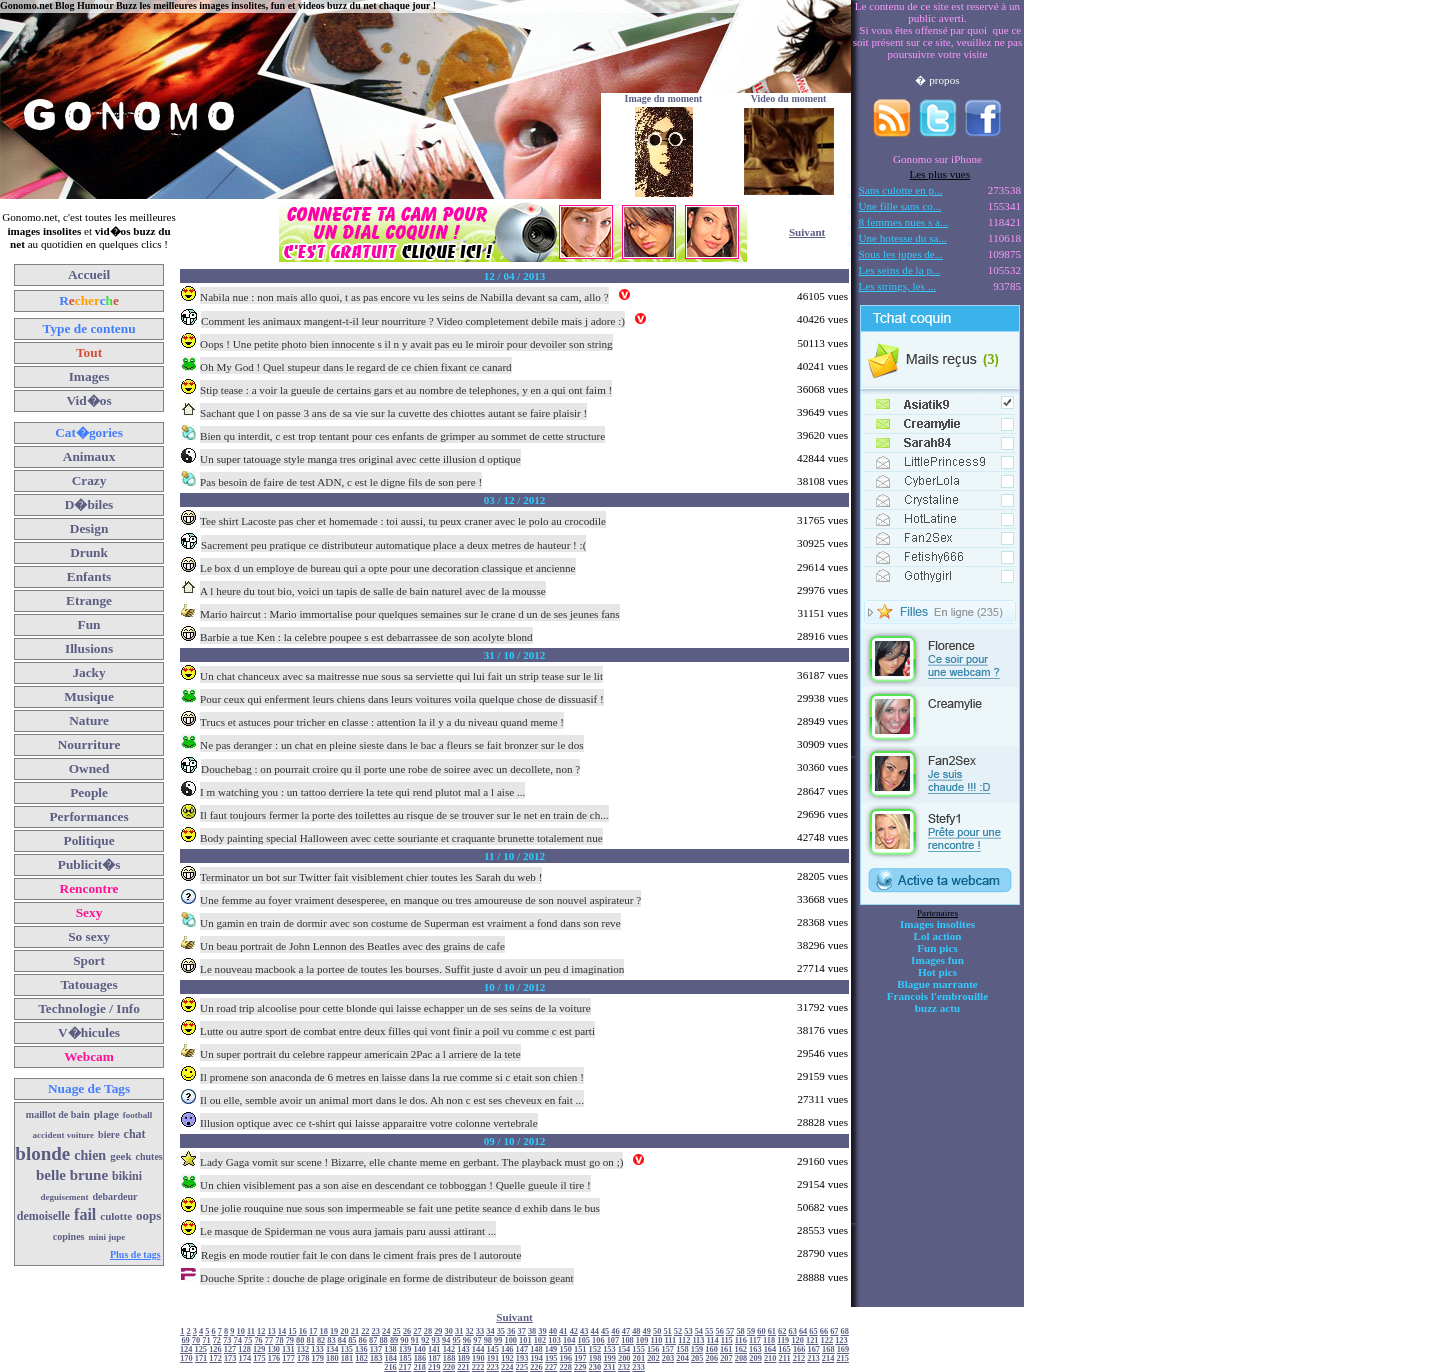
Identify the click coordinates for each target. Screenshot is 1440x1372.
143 (463, 1349)
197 (580, 1358)
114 (713, 1340)
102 (540, 1340)
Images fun (937, 960)
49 (647, 1331)
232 (624, 1367)
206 (712, 1358)
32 (469, 1331)
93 (436, 1340)
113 (698, 1340)
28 (428, 1331)
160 (711, 1349)
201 (639, 1358)
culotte (116, 1216)
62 (782, 1331)
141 (434, 1349)
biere (108, 1134)
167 (813, 1349)
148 (536, 1349)
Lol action (938, 936)
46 (615, 1331)
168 (828, 1349)
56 (720, 1331)
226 (536, 1367)
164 (770, 1349)
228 (565, 1367)
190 (478, 1358)
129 (259, 1349)
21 (355, 1331)
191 (493, 1358)
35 (501, 1331)
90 (404, 1340)
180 (332, 1358)
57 (730, 1331)
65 (813, 1331)
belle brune (72, 1175)
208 (741, 1358)
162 (741, 1349)
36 (511, 1331)
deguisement (65, 1197)
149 (551, 1349)
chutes (149, 1156)
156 (653, 1349)
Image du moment (664, 98)
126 (215, 1349)
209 (755, 1358)
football (138, 1115)
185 (405, 1358)
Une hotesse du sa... (903, 238)
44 (594, 1331)
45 (605, 1331)
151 (580, 1349)
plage (106, 1114)
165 (784, 1349)
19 (334, 1331)
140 (419, 1349)
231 (609, 1367)
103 (554, 1340)
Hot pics (937, 972)
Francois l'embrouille (937, 996)
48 (636, 1331)
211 (785, 1358)
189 (463, 1358)
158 (682, 1349)
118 (769, 1340)
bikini (127, 1176)
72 (217, 1340)
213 (813, 1358)
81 (311, 1340)
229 (580, 1367)
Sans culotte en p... (901, 190)
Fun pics (937, 948)
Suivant (807, 232)
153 (609, 1349)
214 (828, 1358)
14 (282, 1331)
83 (331, 1340)
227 (551, 1367)
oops (148, 1215)
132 (303, 1349)
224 (507, 1367)
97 (477, 1340)
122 (827, 1340)
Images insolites (937, 924)
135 (346, 1349)
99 (498, 1340)
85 (352, 1340)
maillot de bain (58, 1114)
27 (417, 1331)
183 (376, 1358)
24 (386, 1331)
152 (595, 1349)
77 (269, 1340)
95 (456, 1340)
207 (726, 1358)
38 (532, 1331)
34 (490, 1331)
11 (251, 1331)
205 (697, 1358)
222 (478, 1367)
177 (288, 1358)
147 (522, 1349)
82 (321, 1340)
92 (425, 1340)
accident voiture (64, 1135)
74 (238, 1340)
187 (434, 1358)
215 (842, 1358)
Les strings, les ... (897, 286)
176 (274, 1358)
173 (230, 1358)
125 (201, 1349)
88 (383, 1340)
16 (303, 1331)
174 (245, 1358)
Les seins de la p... (900, 270)
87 (373, 1340)
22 (365, 1331)
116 (741, 1340)
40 (553, 1331)
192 (507, 1358)
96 (467, 1340)
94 (446, 1340)
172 (215, 1358)
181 (347, 1358)
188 (449, 1358)
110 (656, 1340)
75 (248, 1340)
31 (459, 1331)
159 (697, 1349)
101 (525, 1340)
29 (438, 1331)
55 (709, 1331)
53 (688, 1331)
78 (279, 1340)
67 (834, 1331)
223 (492, 1367)
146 (507, 1349)
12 (261, 1331)
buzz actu (937, 1008)
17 (313, 1331)
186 (420, 1358)
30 (449, 1331)
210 (770, 1358)
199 (609, 1358)
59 (751, 1331)
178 (303, 1358)
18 (324, 1331)
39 (542, 1331)
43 (584, 1331)
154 (624, 1349)
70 (196, 1340)
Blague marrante (937, 984)
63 (792, 1331)
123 (841, 1340)
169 (843, 1349)
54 (699, 1331)
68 (845, 1331)
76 (258, 1340)
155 (638, 1349)
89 (394, 1340)
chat (135, 1134)
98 (488, 1340)
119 (783, 1340)
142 (449, 1349)
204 (682, 1358)
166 (799, 1349)
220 (449, 1367)
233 (638, 1367)
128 (244, 1349)
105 (583, 1340)
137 (376, 1349)
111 (671, 1340)
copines (69, 1236)
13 (271, 1331)
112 (684, 1340)
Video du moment (789, 98)
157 (668, 1349)
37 (522, 1331)
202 (653, 1358)
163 (755, 1349)
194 (536, 1358)
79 (290, 1340)
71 (206, 1340)
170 (186, 1358)
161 (726, 1349)
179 (318, 1358)
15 (292, 1331)
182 (361, 1358)
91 (415, 1340)
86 (363, 1340)
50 (657, 1331)
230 (595, 1367)
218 (419, 1367)
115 (727, 1340)
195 (551, 1358)
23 (376, 1331)
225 (522, 1367)
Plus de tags (135, 1254)
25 (396, 1331)
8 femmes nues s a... (904, 222)
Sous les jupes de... (901, 254)
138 (390, 1349)
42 (574, 1331)
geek (120, 1156)
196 (566, 1358)
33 (480, 1331)
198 (595, 1358)
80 (300, 1340)
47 (626, 1331)
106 (598, 1340)
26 (407, 1331)
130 (274, 1349)
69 (185, 1340)
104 (569, 1340)
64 (803, 1331)
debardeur (115, 1196)
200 (624, 1358)
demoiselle (43, 1216)
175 (259, 1358)
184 (390, 1358)
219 (434, 1367)
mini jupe (107, 1237)
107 (613, 1340)
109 (642, 1340)
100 (511, 1340)
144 (478, 1349)
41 (563, 1331)
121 (812, 1340)
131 (288, 1349)
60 (761, 1331)
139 (405, 1349)
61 (772, 1331)
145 (492, 1349)
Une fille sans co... (900, 206)
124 (186, 1349)
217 (405, 1367)
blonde (42, 1153)
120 (797, 1340)
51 (667, 1331)
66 (824, 1331)
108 (627, 1340)
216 (390, 1367)
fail (85, 1214)
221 (463, 1367)
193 (522, 1358)
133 (317, 1349)
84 (342, 1340)
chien (90, 1155)
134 (332, 1349)
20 (344, 1331)
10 (241, 1331)
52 (678, 1331)
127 (230, 1349)
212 (799, 1358)
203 (668, 1358)
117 (755, 1340)
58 (740, 1331)
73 (227, 1340)
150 (565, 1349)
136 (361, 1349)
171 (201, 1358)
